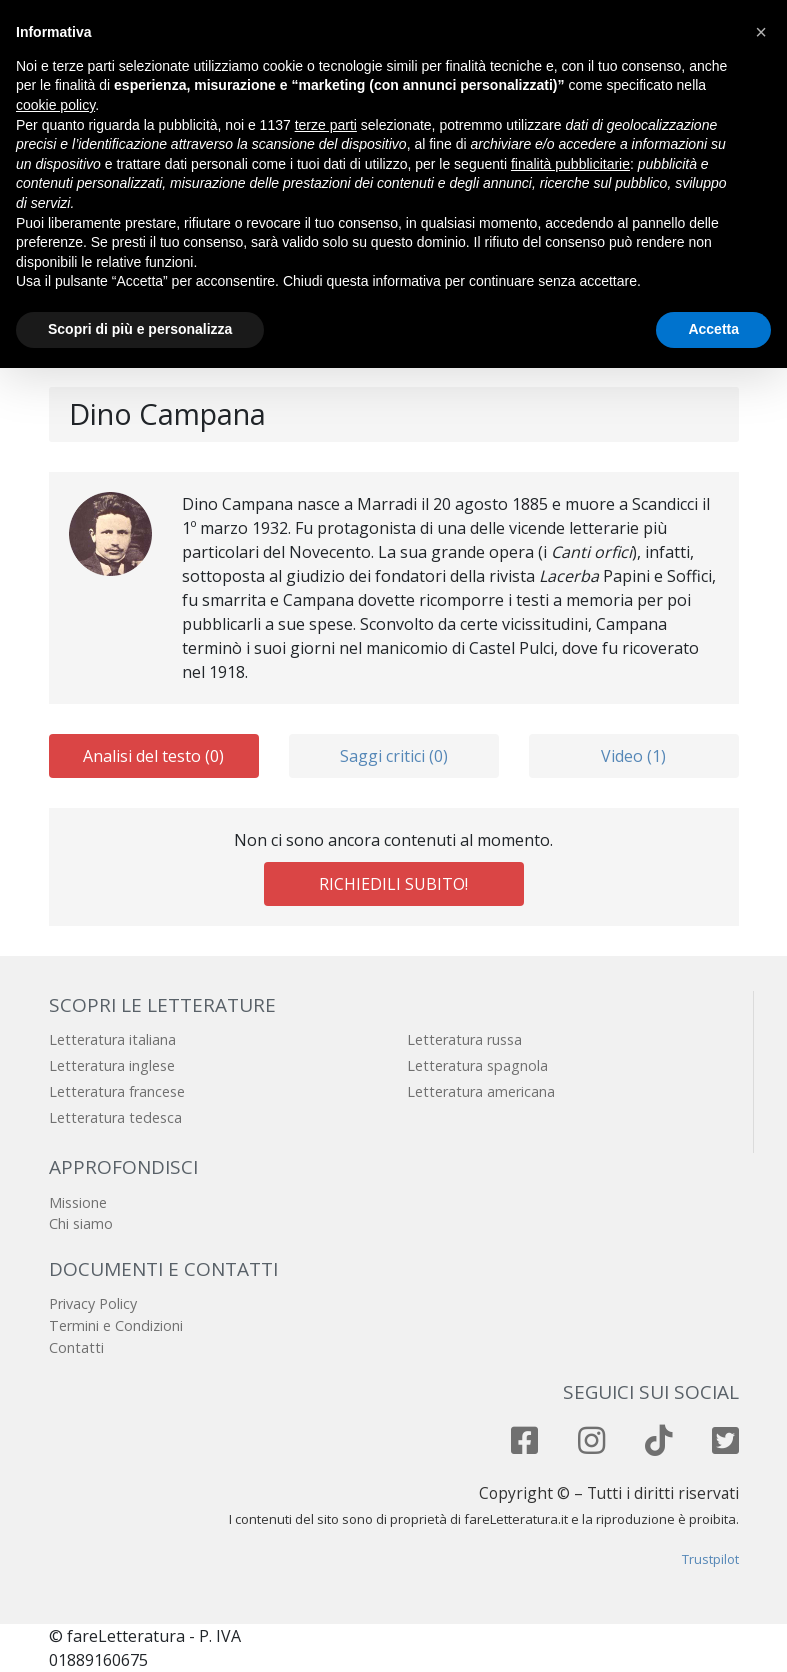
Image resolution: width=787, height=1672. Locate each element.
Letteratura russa (464, 1039)
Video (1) (633, 756)
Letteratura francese (117, 1091)
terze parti (326, 125)
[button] (761, 32)
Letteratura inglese (112, 1065)
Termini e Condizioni (116, 1325)
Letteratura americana (481, 1091)
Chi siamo (81, 1223)
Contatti (76, 1347)
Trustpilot (710, 1559)
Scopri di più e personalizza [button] (140, 329)
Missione (78, 1202)
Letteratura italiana (112, 1039)
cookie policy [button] (55, 105)
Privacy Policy (93, 1303)
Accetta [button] (713, 329)
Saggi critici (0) (394, 756)
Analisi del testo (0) (153, 756)
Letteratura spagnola (477, 1065)
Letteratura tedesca (115, 1117)
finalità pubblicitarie (570, 164)
